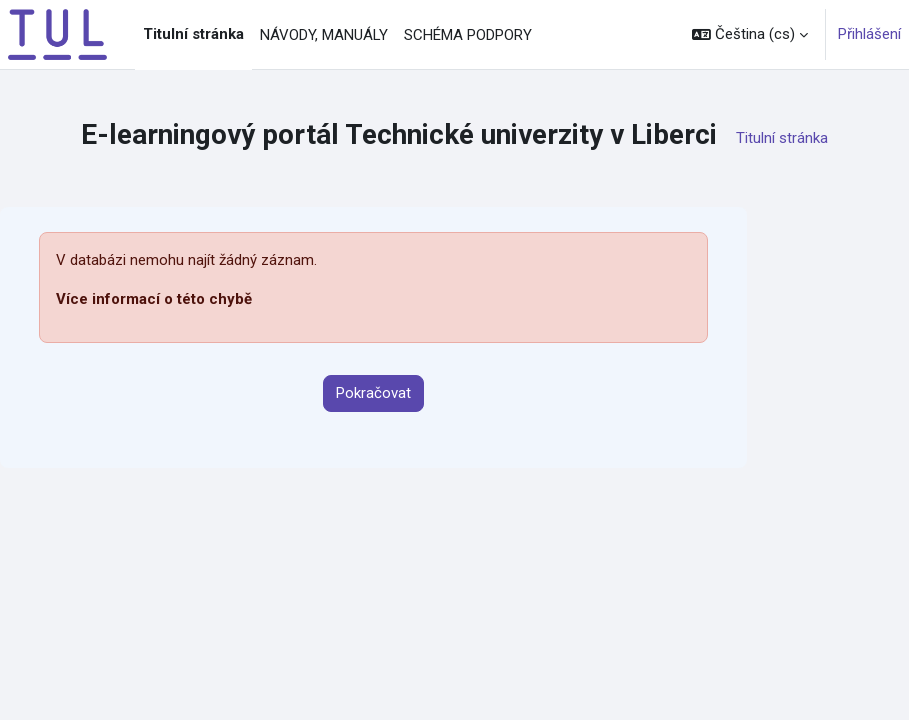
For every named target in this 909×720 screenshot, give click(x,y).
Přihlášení (869, 34)
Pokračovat (373, 393)
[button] (750, 34)
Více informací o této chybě (154, 299)
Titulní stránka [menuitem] (193, 34)
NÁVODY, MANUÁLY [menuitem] (324, 35)
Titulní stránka (782, 138)
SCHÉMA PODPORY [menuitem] (468, 35)
